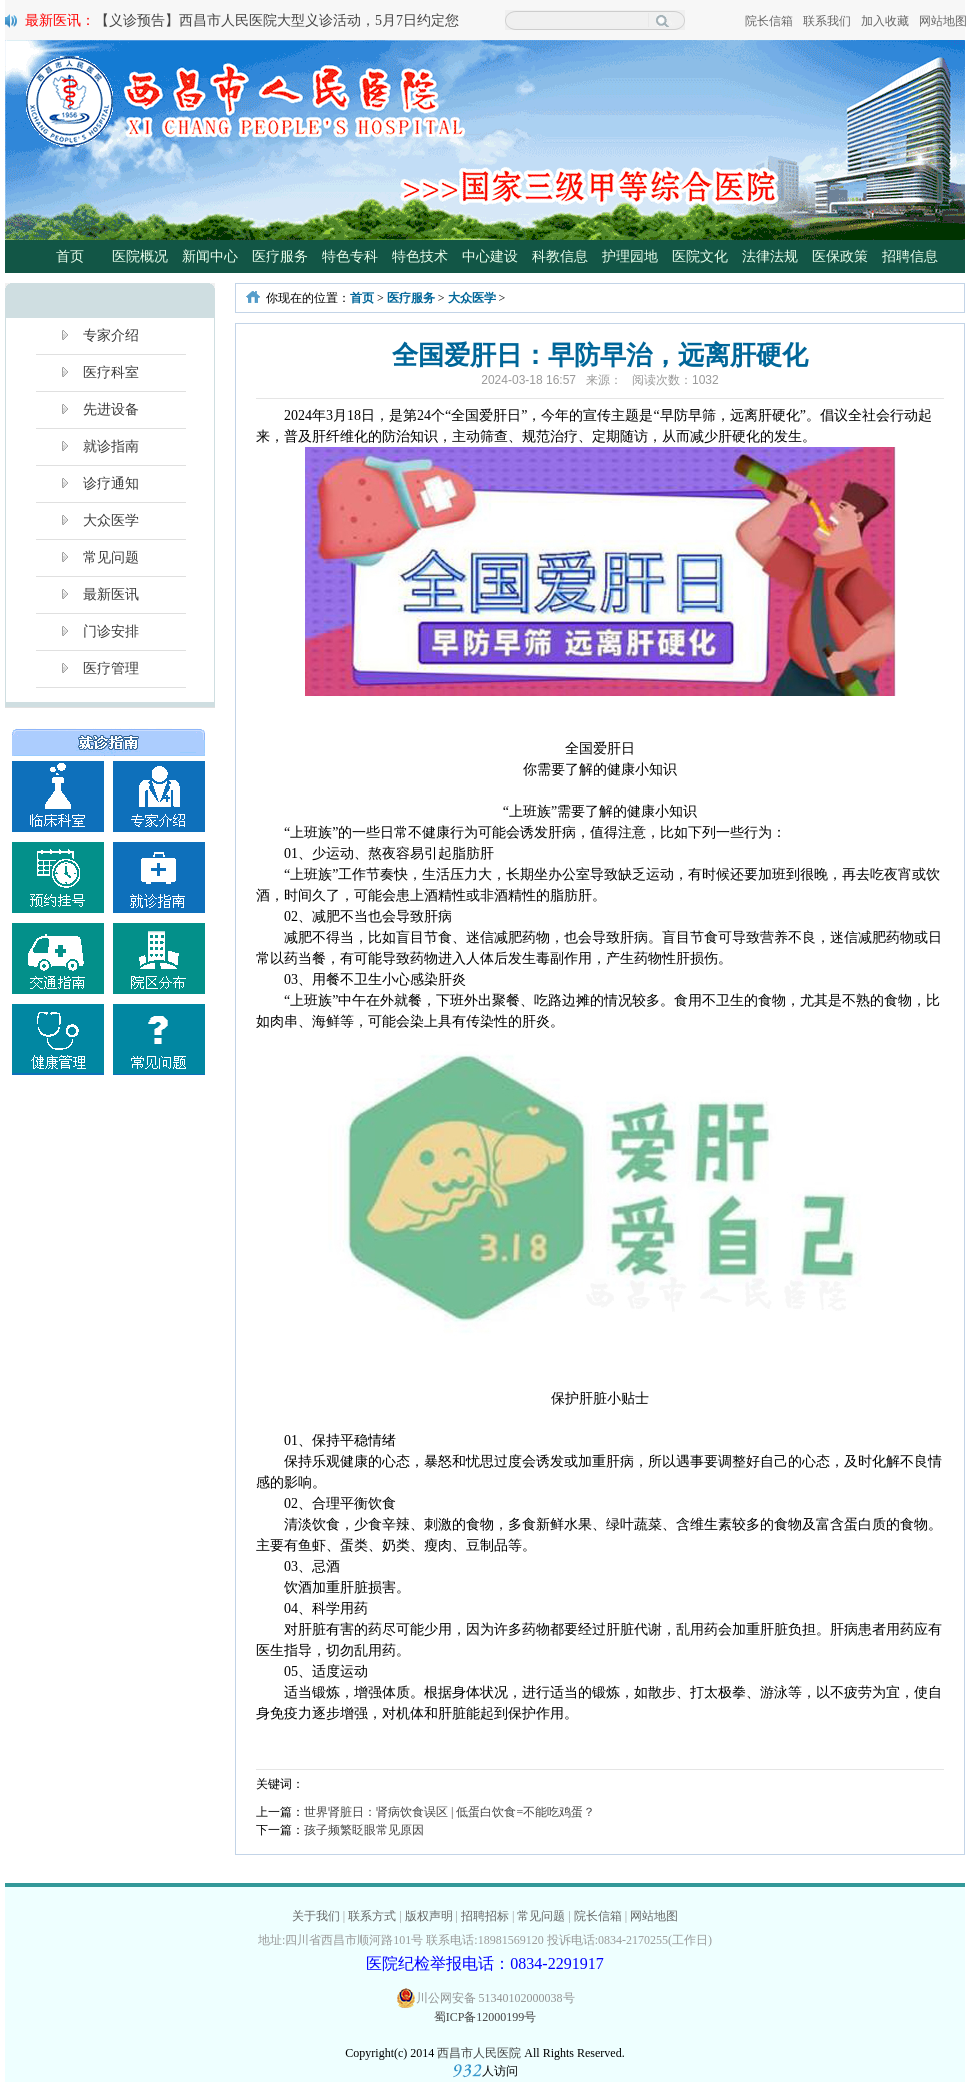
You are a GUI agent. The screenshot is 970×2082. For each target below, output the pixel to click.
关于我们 (316, 1916)
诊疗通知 (111, 483)
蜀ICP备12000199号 (485, 2017)
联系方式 (372, 1916)
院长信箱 (769, 21)
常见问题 (111, 557)
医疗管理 (111, 668)
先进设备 (111, 409)
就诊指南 (111, 446)
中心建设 (490, 256)
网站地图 (943, 21)
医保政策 (840, 256)
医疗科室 (111, 372)
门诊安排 (111, 631)
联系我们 (827, 21)
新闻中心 (210, 256)
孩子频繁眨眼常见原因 (364, 1830)
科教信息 (560, 256)
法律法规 (770, 256)
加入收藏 (885, 21)
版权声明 (429, 1916)
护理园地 (630, 256)
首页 (70, 256)
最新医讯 (111, 594)
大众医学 (111, 520)
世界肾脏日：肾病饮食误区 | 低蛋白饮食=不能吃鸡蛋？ (449, 1812)
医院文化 (700, 256)
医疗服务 (280, 256)
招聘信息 (910, 256)
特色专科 (350, 256)
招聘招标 (485, 1916)
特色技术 (420, 256)
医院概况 (140, 256)
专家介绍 (111, 335)
